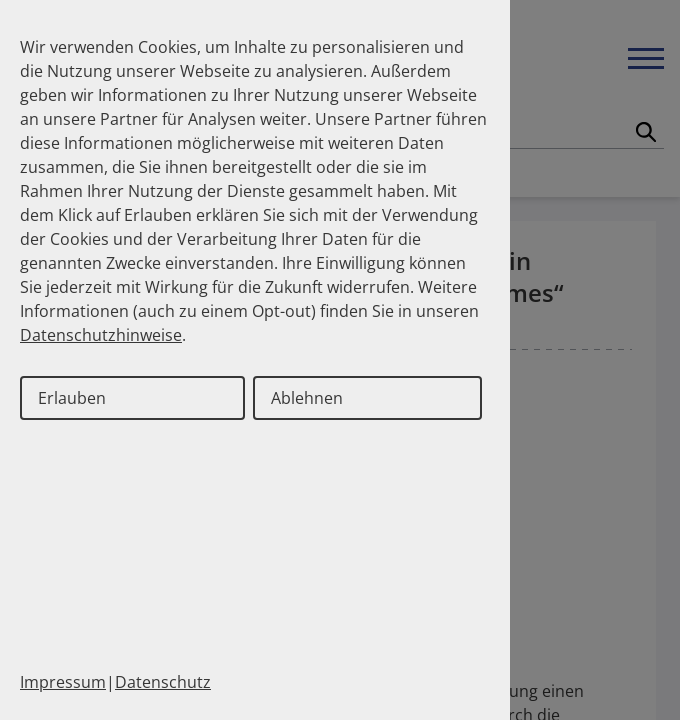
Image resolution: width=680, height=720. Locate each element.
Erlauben (72, 398)
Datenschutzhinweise (101, 335)
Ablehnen (307, 398)
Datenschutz (163, 682)
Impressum (63, 682)
